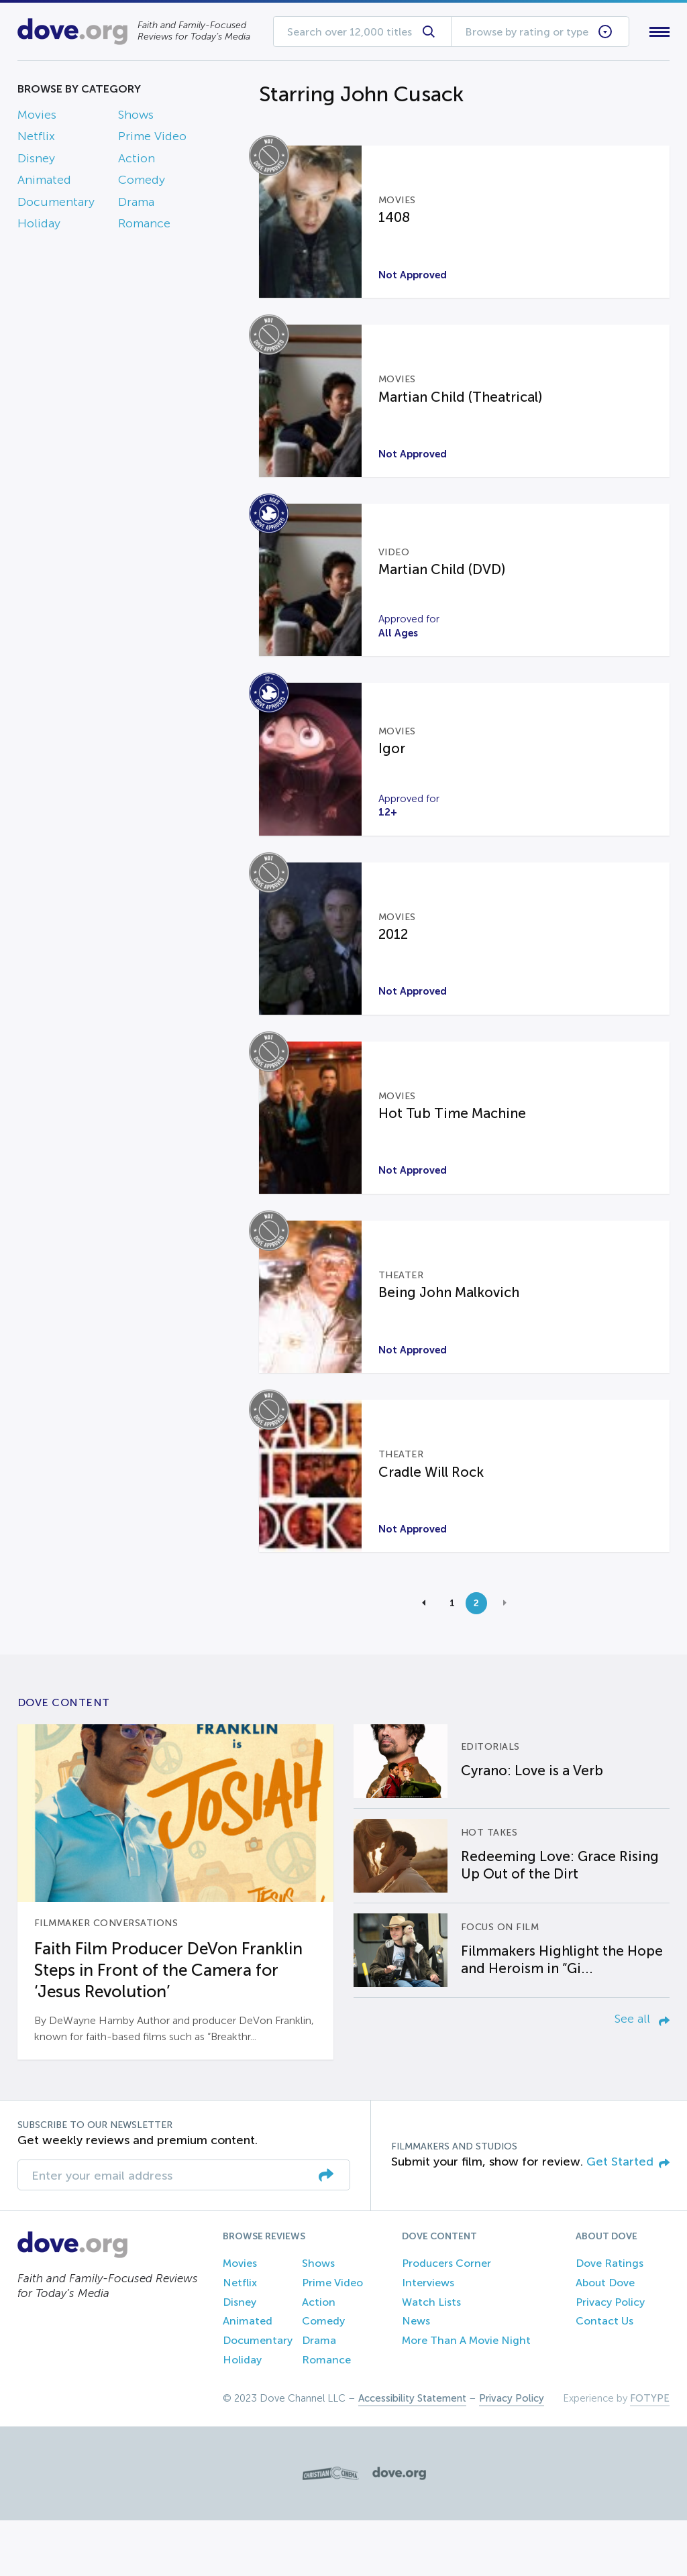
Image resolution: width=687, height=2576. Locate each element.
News (416, 2376)
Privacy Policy (610, 2357)
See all (642, 2074)
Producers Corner (446, 2319)
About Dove (605, 2338)
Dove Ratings (609, 2319)
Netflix (36, 139)
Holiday (38, 226)
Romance (144, 226)
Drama (136, 204)
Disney (36, 161)
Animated (44, 183)
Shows (136, 117)
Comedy (141, 183)
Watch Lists (431, 2357)
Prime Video (152, 139)
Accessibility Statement (412, 2454)
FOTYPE (650, 2454)
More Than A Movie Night (466, 2396)
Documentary (56, 204)
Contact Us (604, 2376)
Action (136, 161)
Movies (36, 117)
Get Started (628, 2217)
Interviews (428, 2338)
